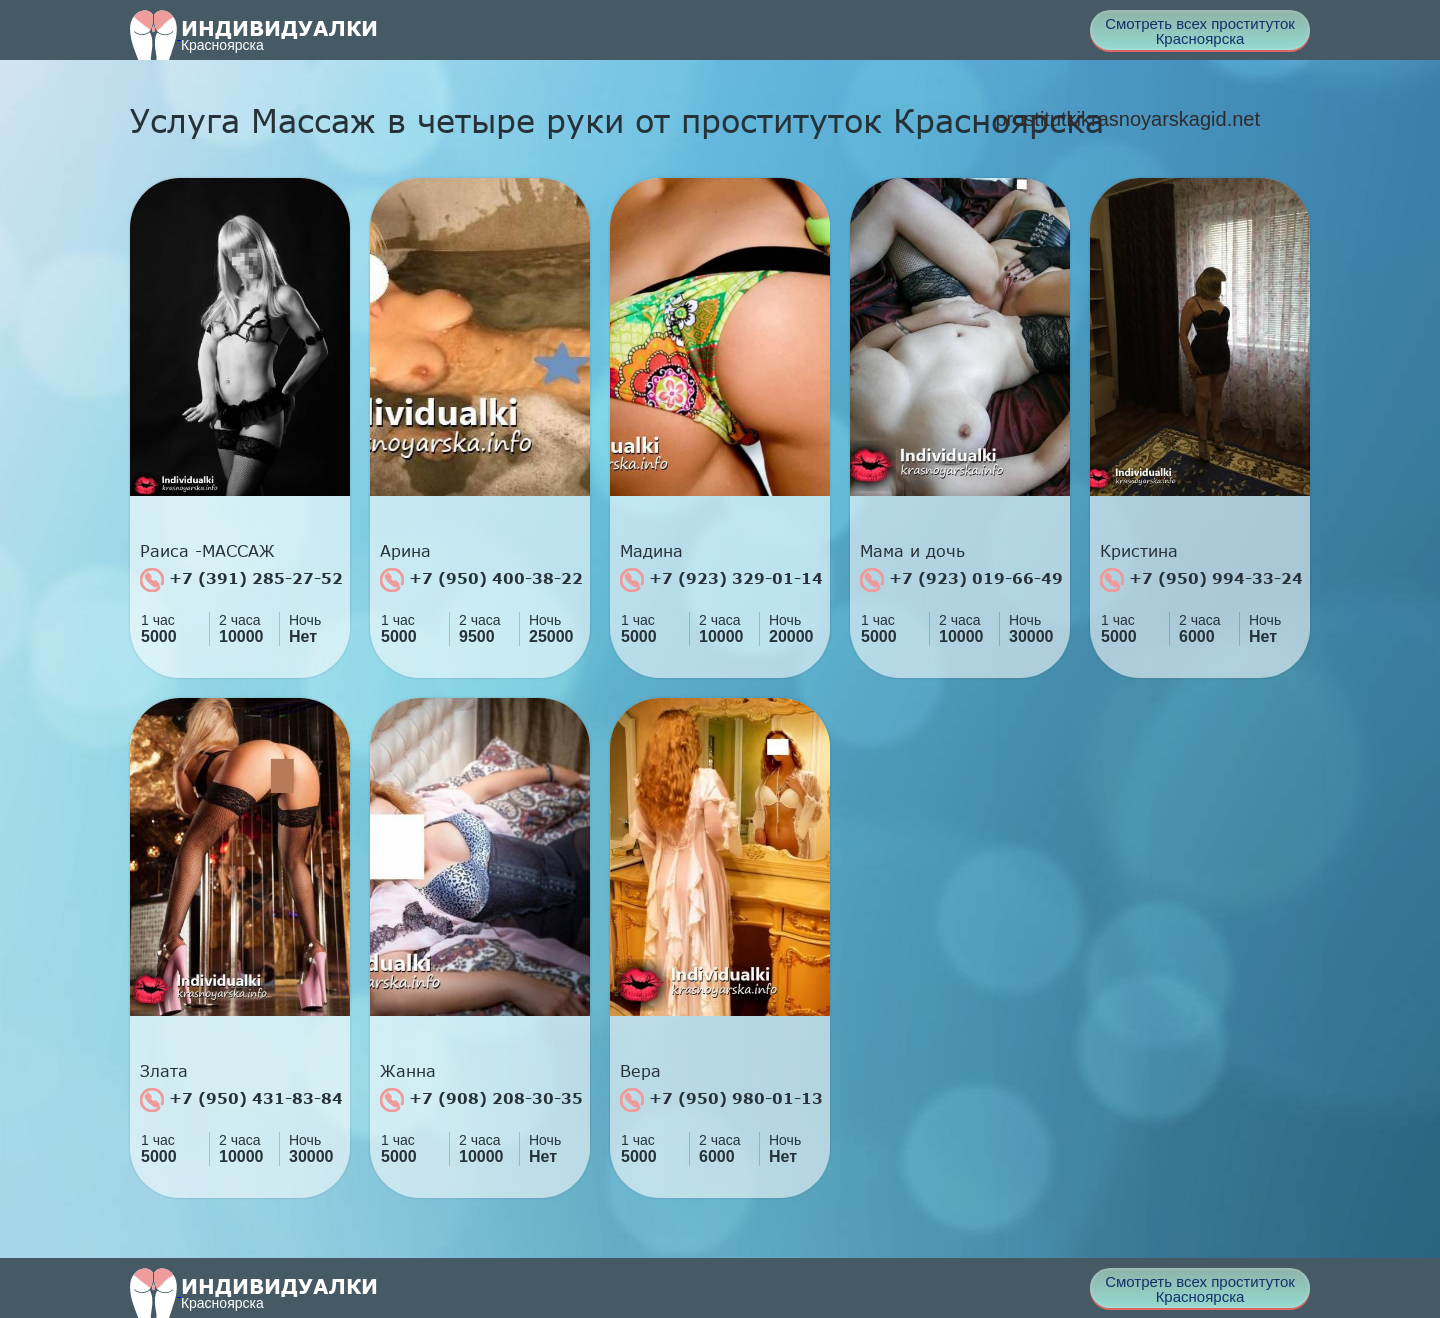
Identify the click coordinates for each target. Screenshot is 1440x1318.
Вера (640, 1071)
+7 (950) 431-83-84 (241, 1100)
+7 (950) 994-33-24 (1201, 580)
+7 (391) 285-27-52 (241, 580)
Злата (164, 1071)
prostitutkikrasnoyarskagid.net (1127, 119)
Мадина (651, 551)
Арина (405, 551)
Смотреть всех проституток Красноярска (1200, 31)
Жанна (408, 1071)
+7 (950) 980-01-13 (721, 1100)
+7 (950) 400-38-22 (481, 580)
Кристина (1139, 551)
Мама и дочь (912, 551)
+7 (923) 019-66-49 (961, 580)
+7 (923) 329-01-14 (721, 580)
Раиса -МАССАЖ (207, 551)
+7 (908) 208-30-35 (481, 1100)
